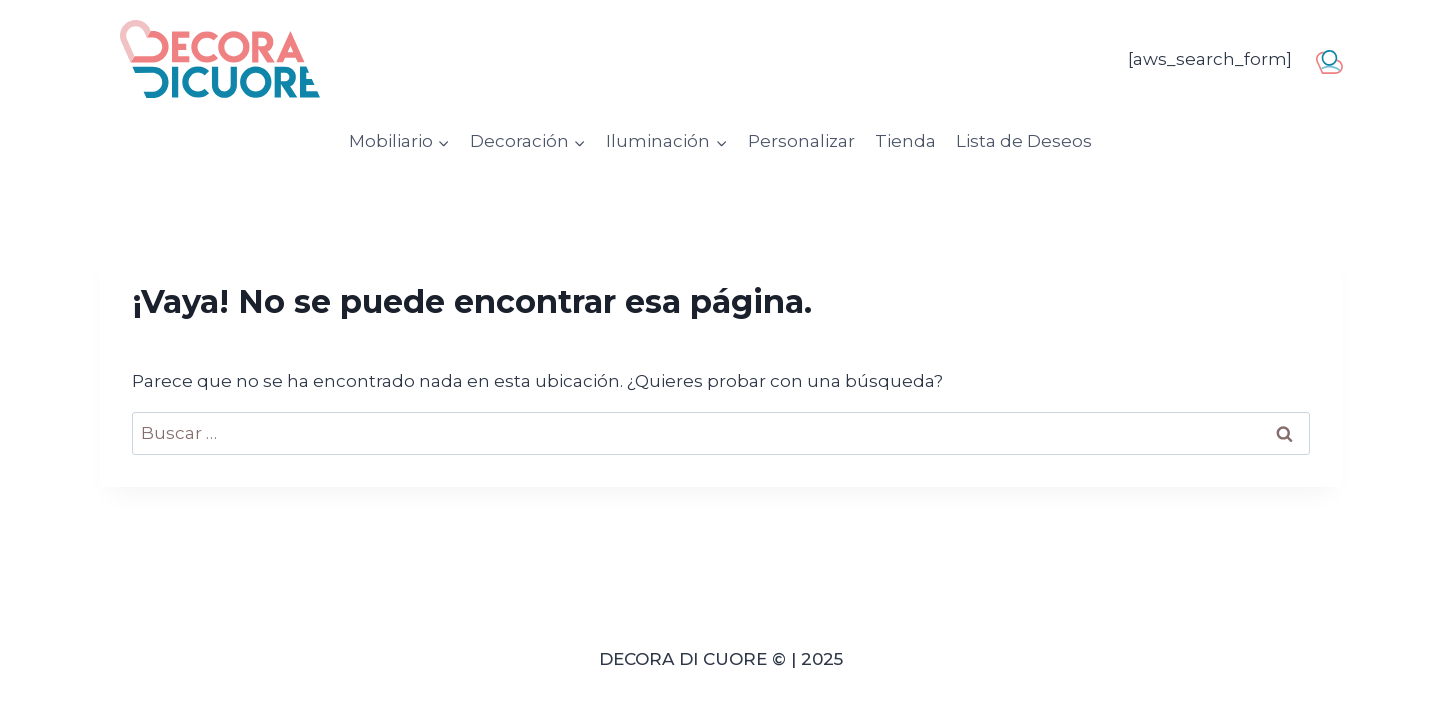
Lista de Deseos (1024, 141)
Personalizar (801, 141)
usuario (1335, 58)
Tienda (905, 141)
